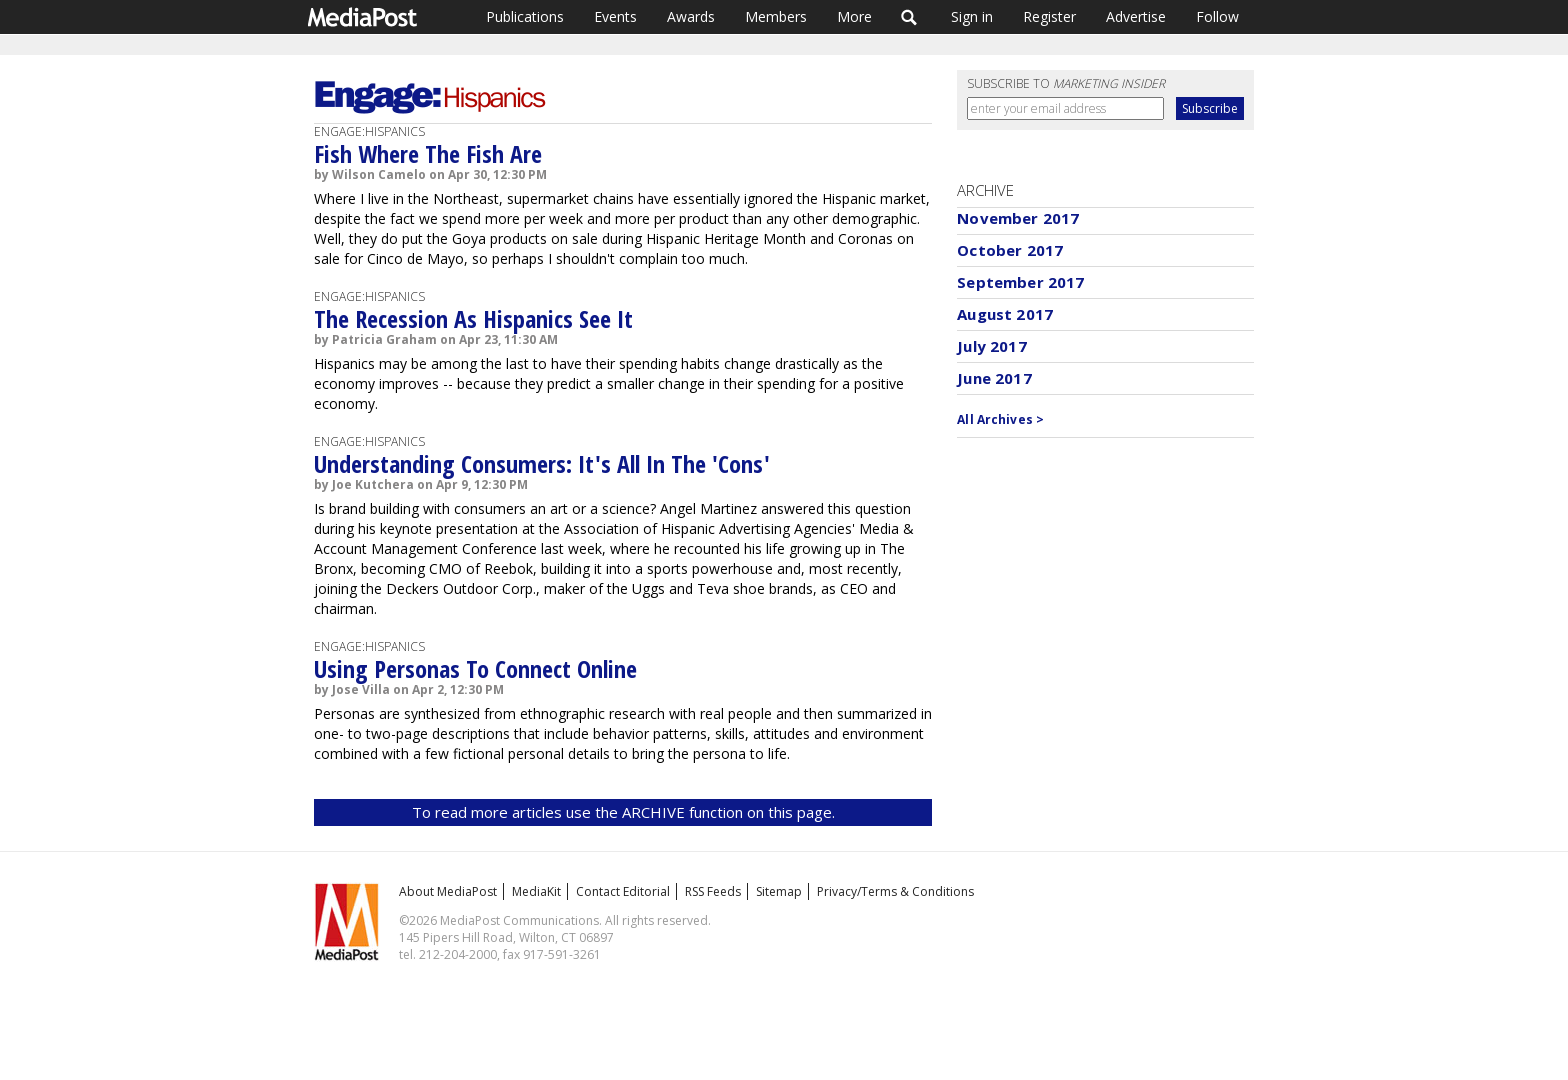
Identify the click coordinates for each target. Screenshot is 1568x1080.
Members (776, 16)
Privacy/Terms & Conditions (895, 891)
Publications (525, 16)
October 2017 (1010, 250)
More (854, 16)
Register (1049, 16)
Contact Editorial (623, 891)
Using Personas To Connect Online (475, 668)
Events (615, 16)
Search (909, 17)
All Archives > (1000, 419)
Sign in (972, 16)
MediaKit (536, 891)
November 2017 (1018, 218)
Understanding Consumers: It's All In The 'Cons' (542, 463)
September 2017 (1020, 282)
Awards (691, 16)
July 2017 (991, 346)
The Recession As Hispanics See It (473, 318)
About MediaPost (448, 891)
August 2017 (1005, 314)
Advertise (1136, 16)
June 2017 (994, 378)
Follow (1217, 16)
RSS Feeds (713, 891)
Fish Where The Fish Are (428, 153)
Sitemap (779, 891)
